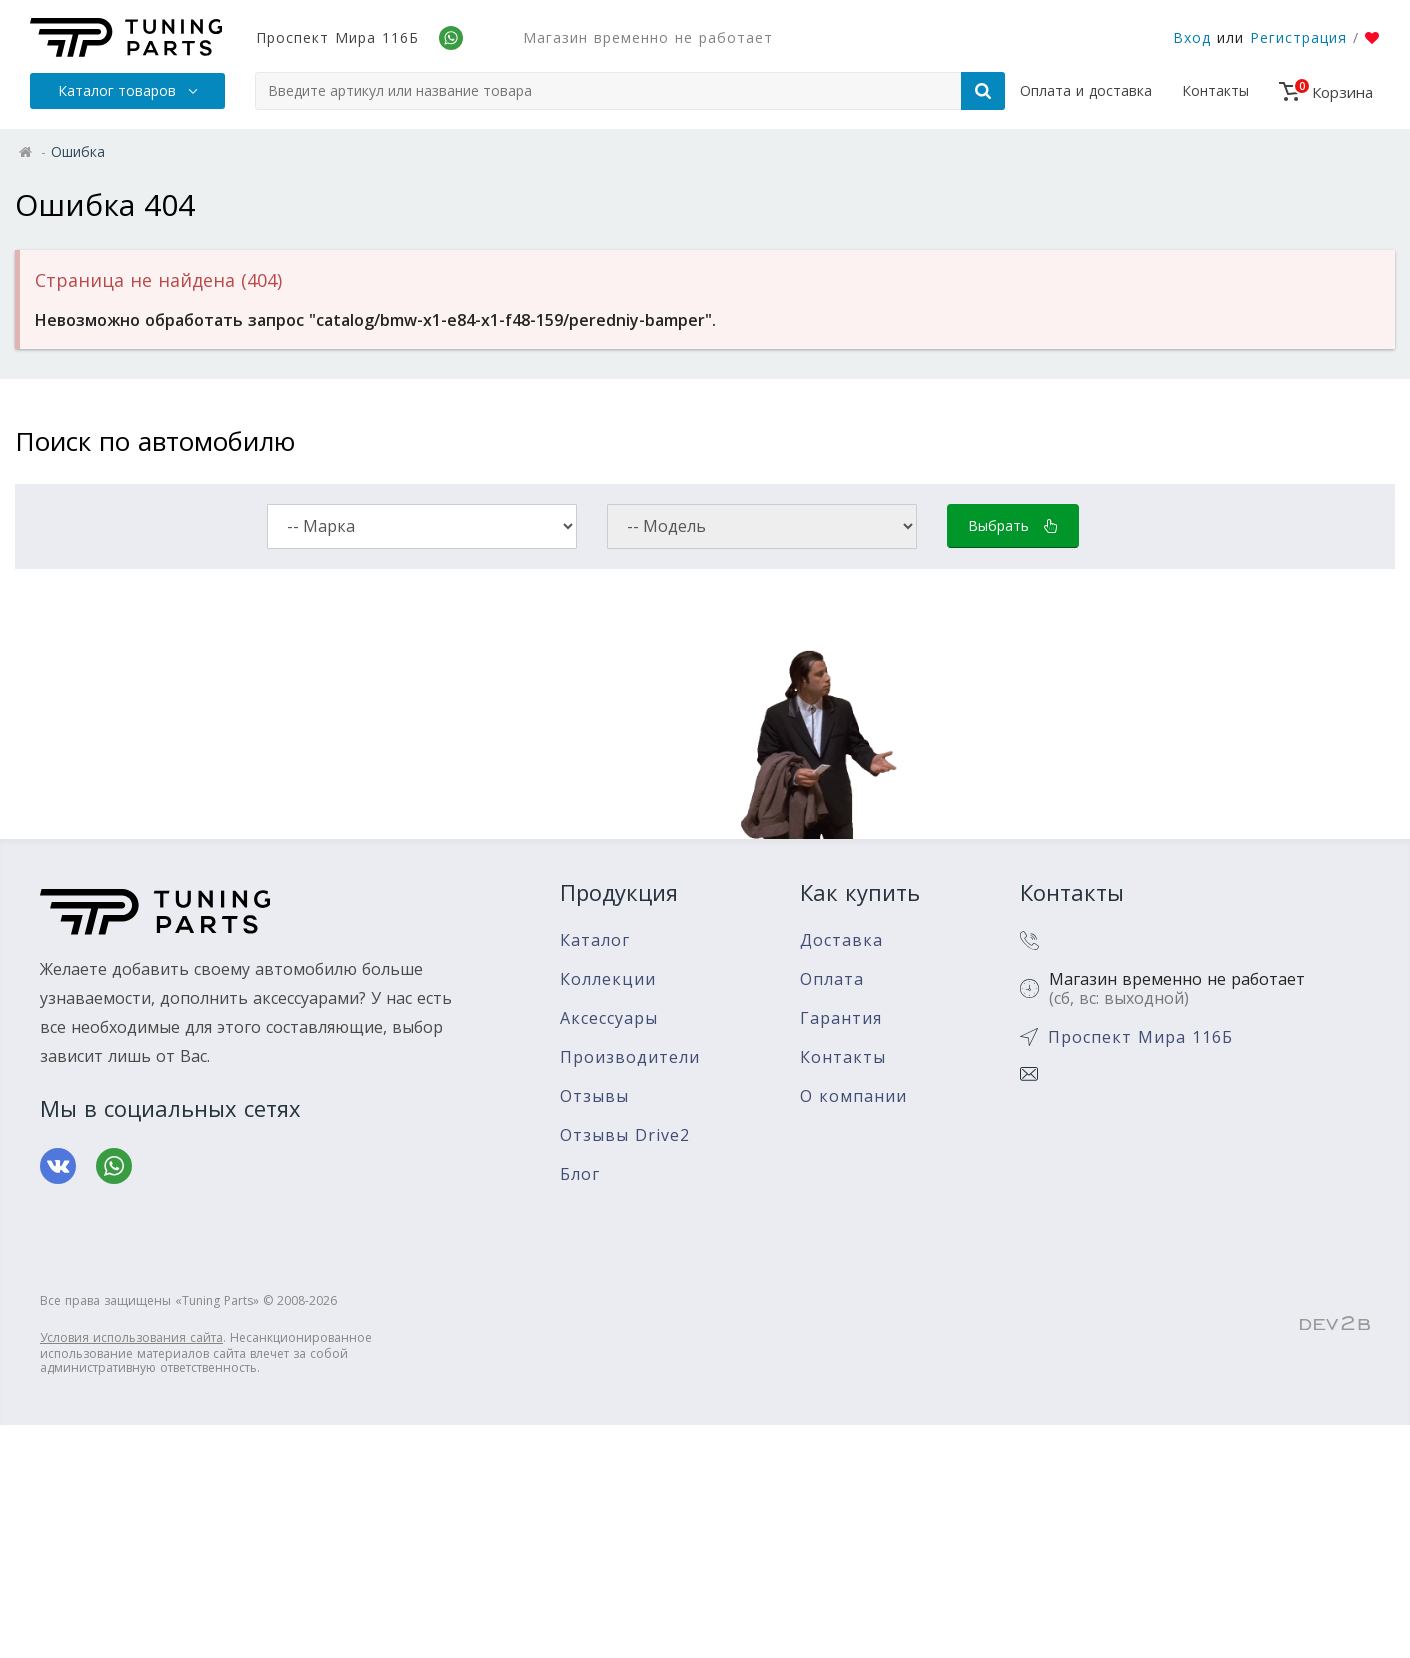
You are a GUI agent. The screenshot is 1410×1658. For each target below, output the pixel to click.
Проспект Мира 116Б (337, 37)
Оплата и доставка (1086, 90)
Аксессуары (609, 1018)
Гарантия (841, 1018)
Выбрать (1013, 525)
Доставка (841, 940)
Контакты (1215, 90)
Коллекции (608, 979)
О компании (853, 1096)
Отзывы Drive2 (625, 1135)
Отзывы (594, 1096)
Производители (630, 1057)
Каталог (595, 940)
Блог (580, 1174)
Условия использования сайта (131, 1337)
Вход (1192, 37)
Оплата (832, 979)
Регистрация (1298, 37)
